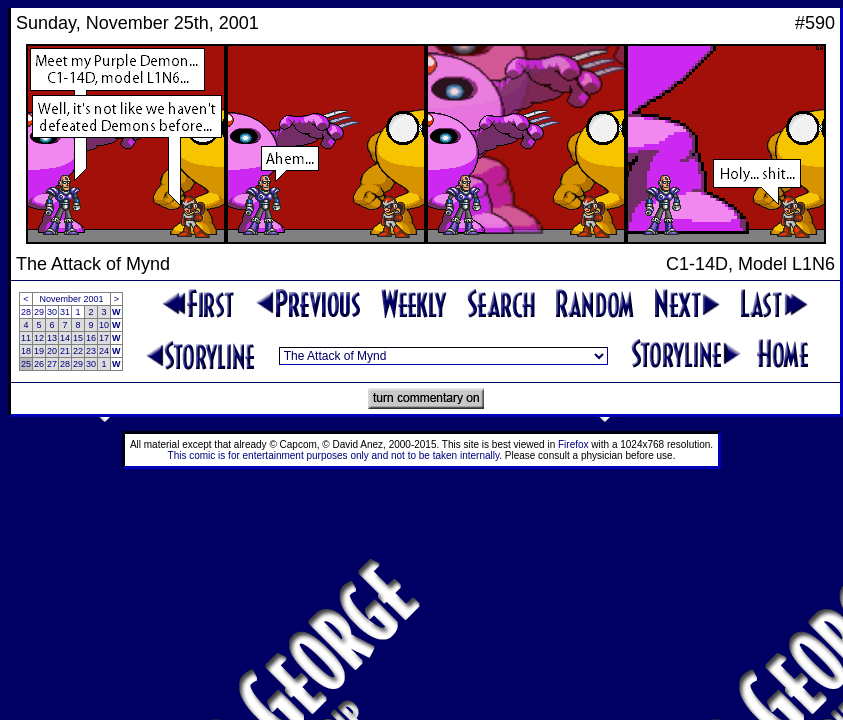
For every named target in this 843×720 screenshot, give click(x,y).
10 (104, 325)
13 (52, 338)
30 (52, 312)
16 (91, 338)
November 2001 (72, 299)
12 (39, 338)
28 (26, 312)
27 (52, 364)
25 (26, 364)
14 (65, 338)
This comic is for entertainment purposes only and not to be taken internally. (335, 455)
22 (78, 351)
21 (65, 351)
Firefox (573, 444)
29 (39, 312)
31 (65, 312)
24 (104, 351)
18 (26, 351)
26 (39, 364)
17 (104, 338)
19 (39, 351)
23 (91, 351)
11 (26, 338)
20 (52, 351)
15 (78, 338)
